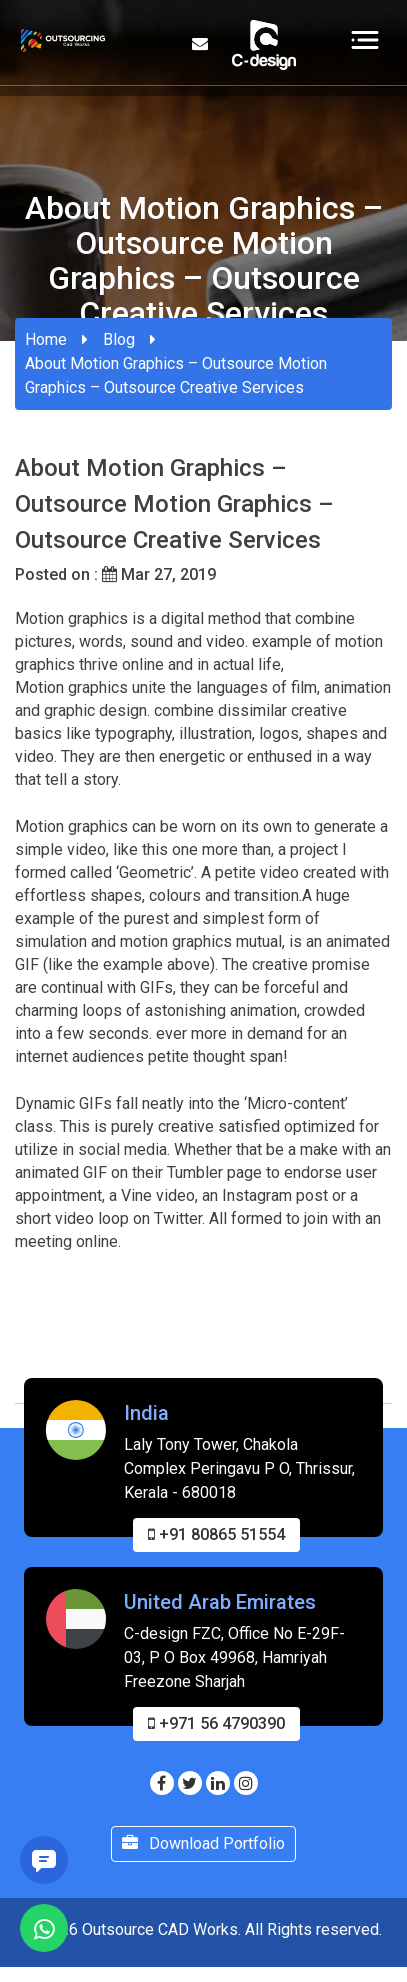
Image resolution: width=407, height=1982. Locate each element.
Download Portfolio (203, 1921)
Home (46, 339)
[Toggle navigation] (365, 39)
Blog (119, 339)
